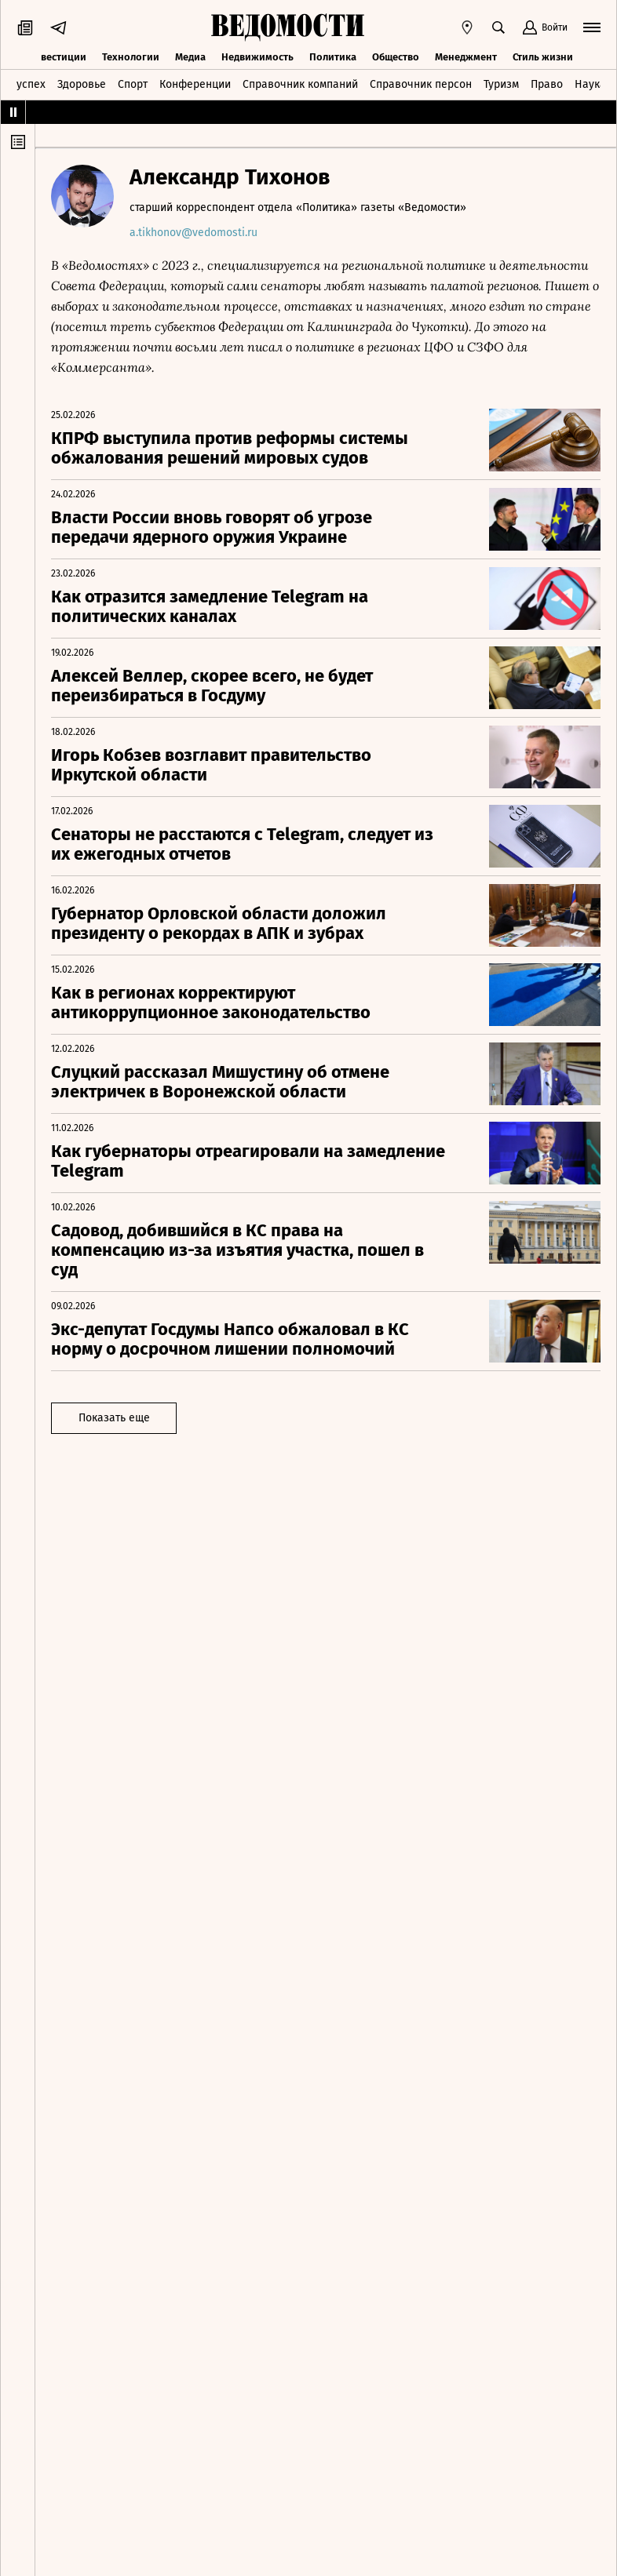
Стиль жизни (543, 57)
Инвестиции (56, 57)
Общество (395, 57)
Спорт (133, 84)
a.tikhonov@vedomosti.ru (193, 232)
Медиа (190, 57)
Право (547, 84)
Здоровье (81, 84)
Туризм (501, 84)
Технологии (130, 57)
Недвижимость (257, 57)
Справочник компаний (300, 84)
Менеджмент (466, 57)
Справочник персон (421, 84)
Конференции (195, 84)
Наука (590, 84)
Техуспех (23, 84)
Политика (332, 57)
